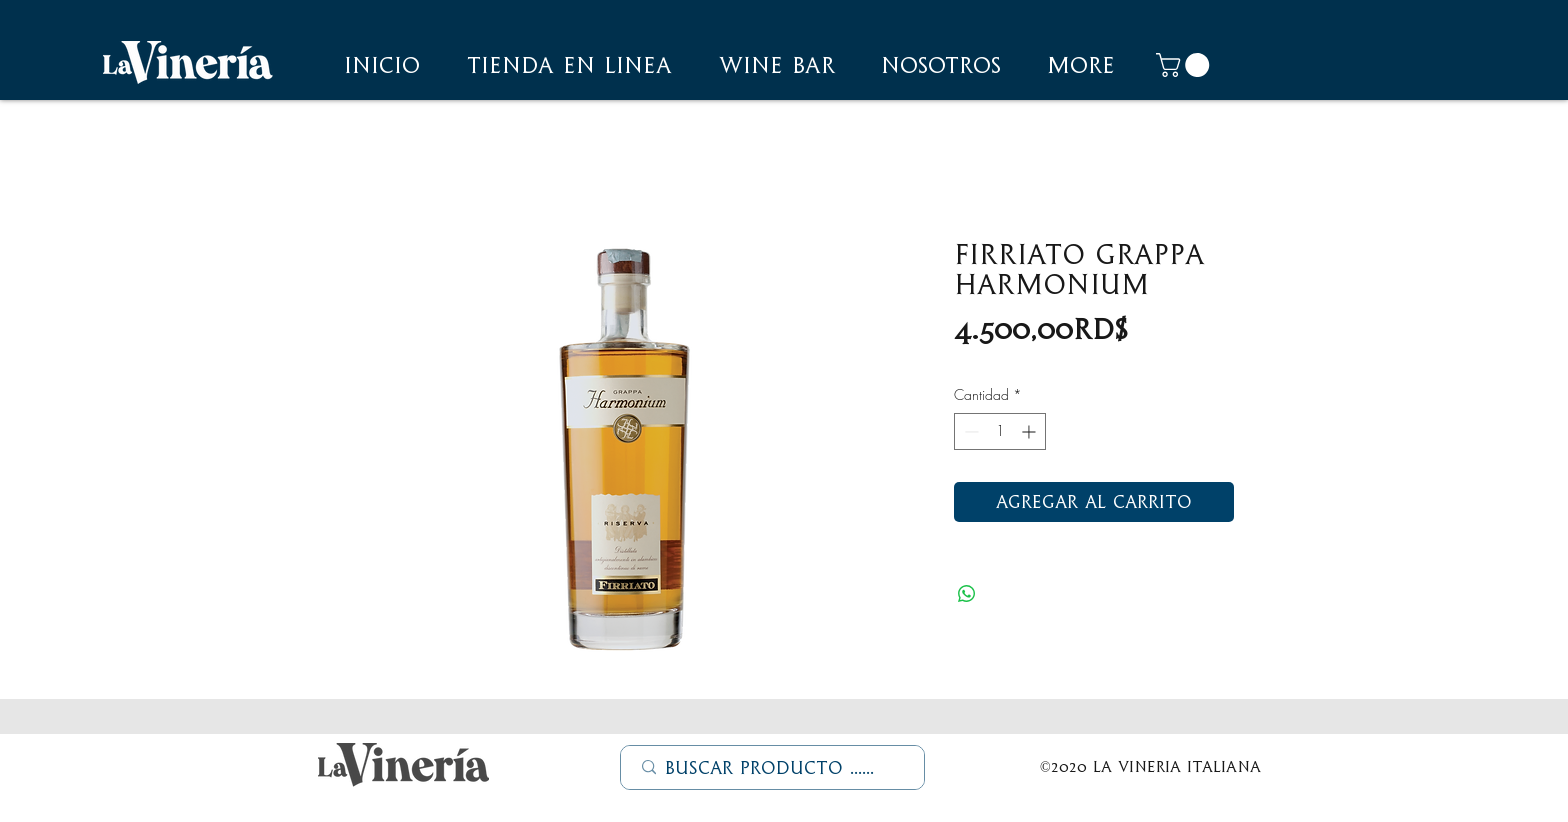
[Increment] (1030, 431)
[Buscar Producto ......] (773, 768)
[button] (941, 65)
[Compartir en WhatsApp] (967, 594)
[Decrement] (969, 431)
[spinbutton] (1000, 431)
